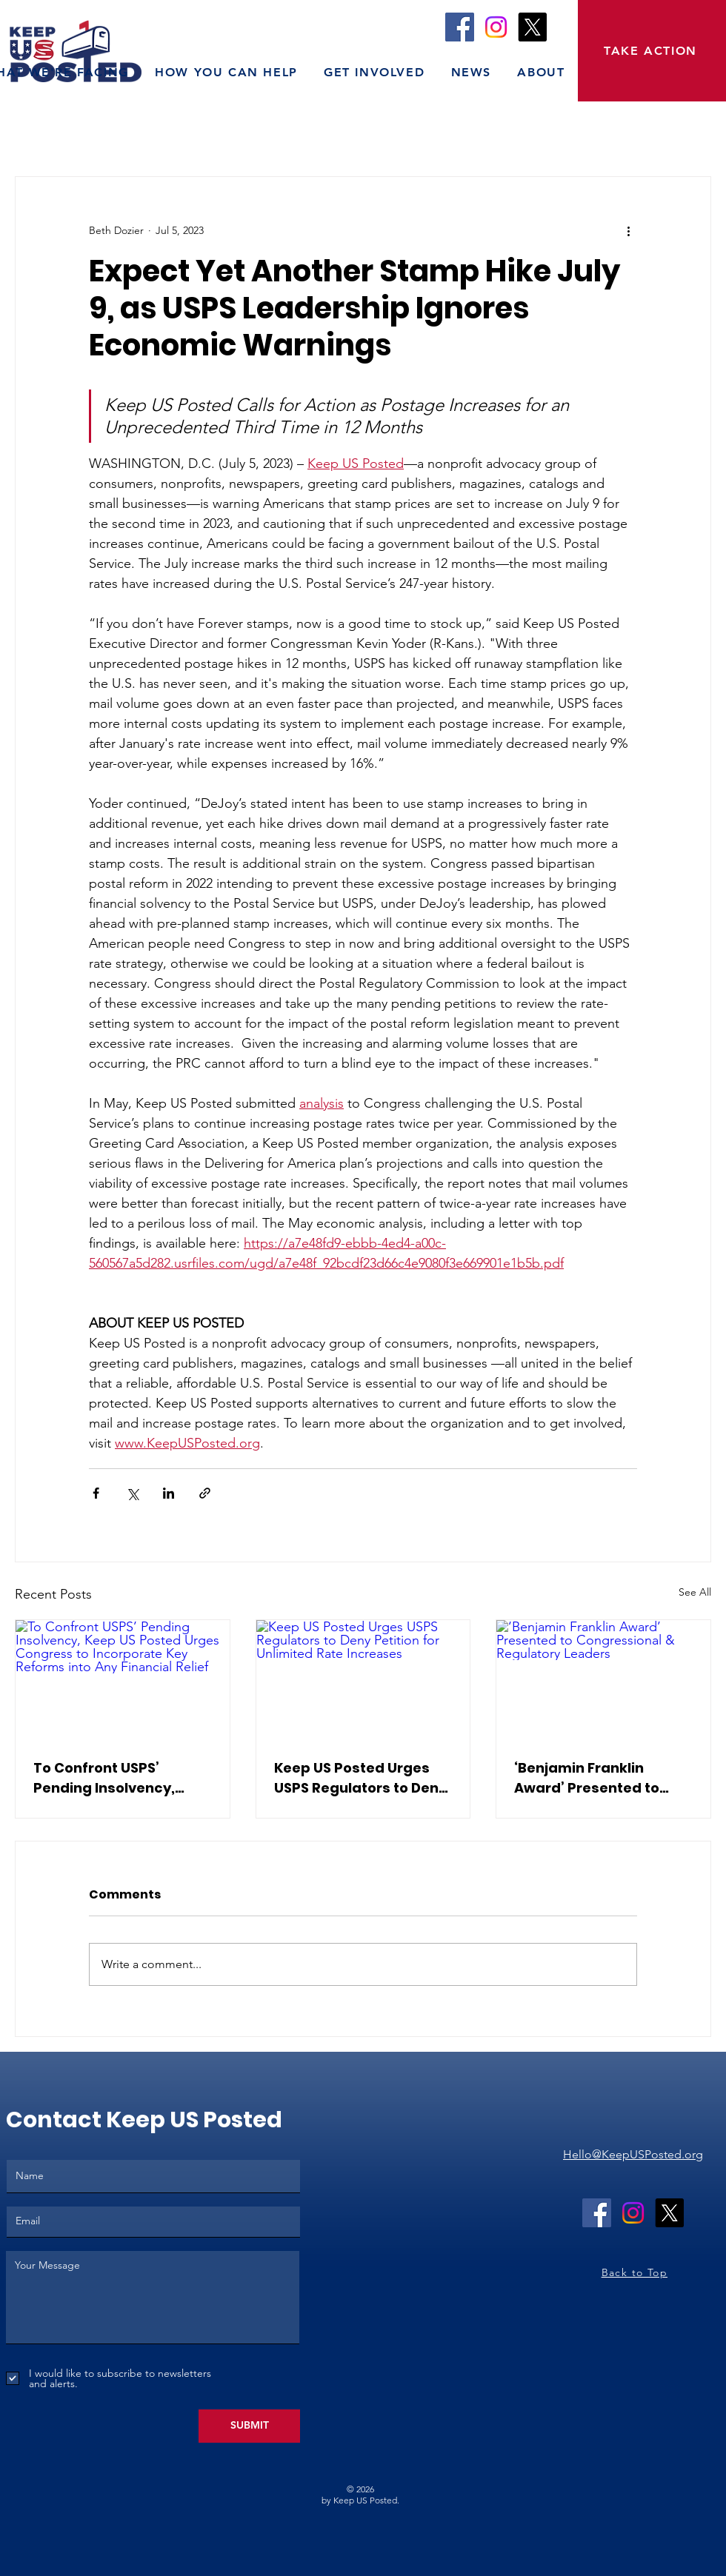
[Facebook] (459, 27)
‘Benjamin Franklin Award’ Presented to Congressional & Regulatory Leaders (586, 1778)
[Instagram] (496, 27)
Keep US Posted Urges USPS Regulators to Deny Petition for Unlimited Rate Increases (360, 1778)
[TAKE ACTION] (652, 50)
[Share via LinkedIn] (168, 1493)
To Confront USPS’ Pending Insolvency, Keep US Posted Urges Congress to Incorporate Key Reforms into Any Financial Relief (120, 1778)
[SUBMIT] (249, 2426)
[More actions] (628, 230)
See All (695, 1592)
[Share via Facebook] (96, 1493)
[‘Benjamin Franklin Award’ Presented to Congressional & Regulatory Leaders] (603, 1680)
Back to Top (634, 2272)
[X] (532, 27)
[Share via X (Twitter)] (132, 1493)
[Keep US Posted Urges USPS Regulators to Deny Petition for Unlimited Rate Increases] (363, 1680)
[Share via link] (205, 1493)
